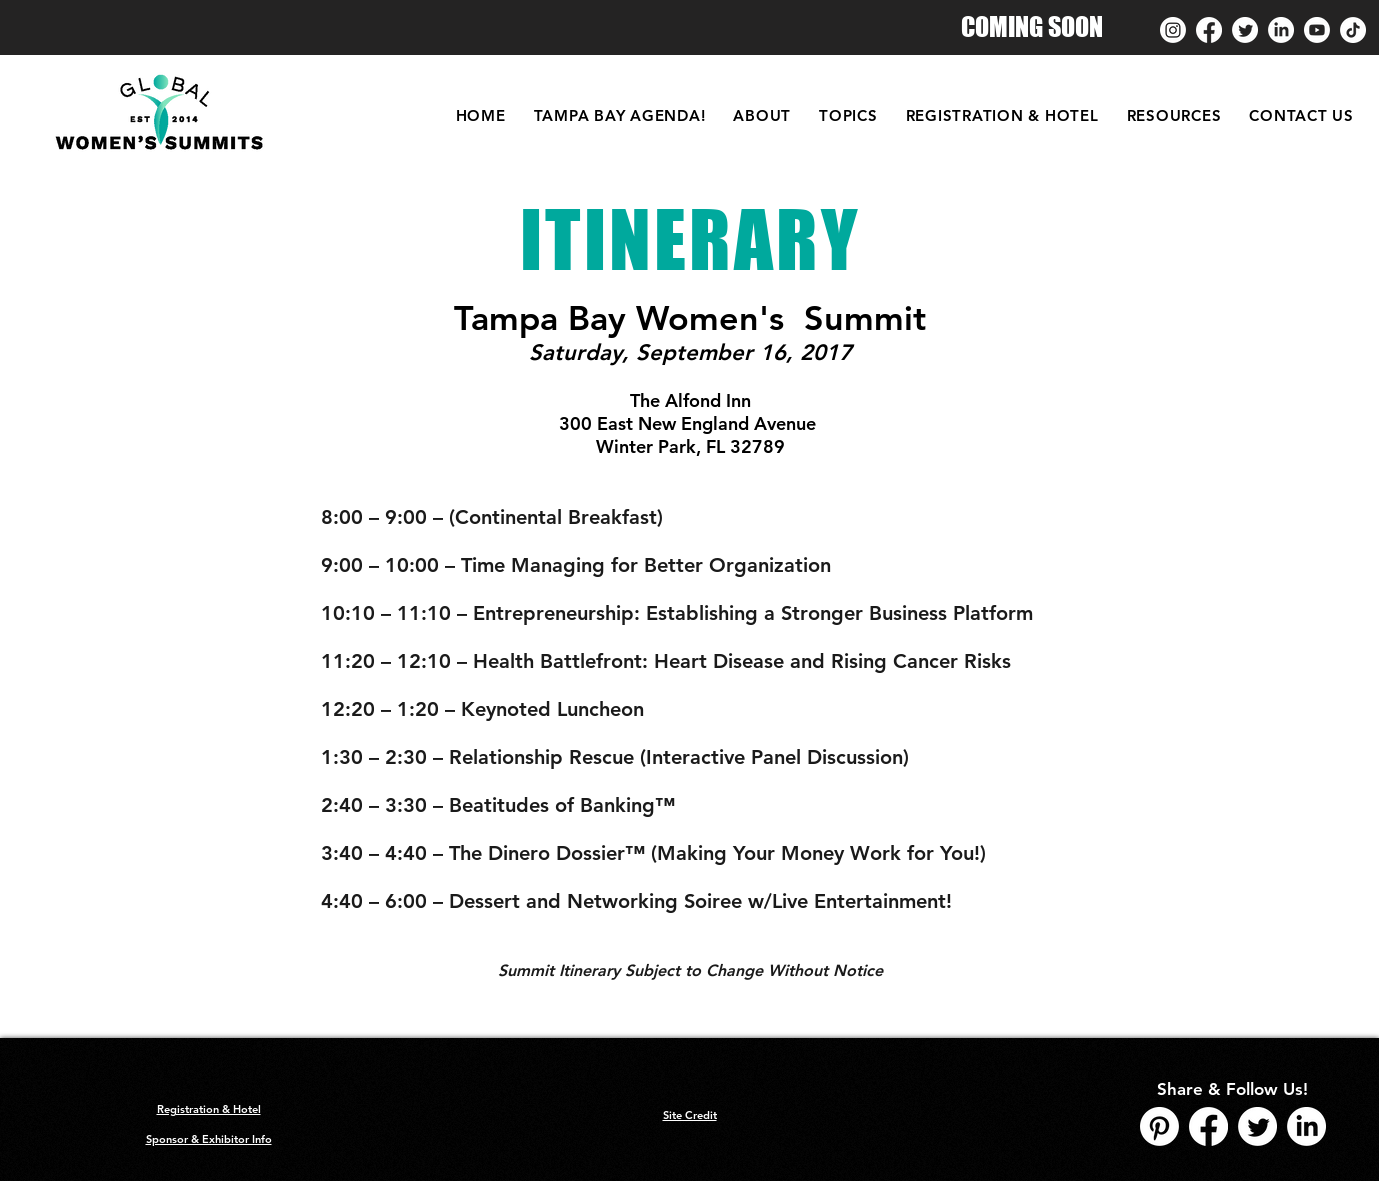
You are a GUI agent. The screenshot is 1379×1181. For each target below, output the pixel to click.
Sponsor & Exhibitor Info (209, 1139)
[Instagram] (1173, 30)
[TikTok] (1353, 30)
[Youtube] (1317, 30)
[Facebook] (1209, 30)
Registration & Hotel (209, 1109)
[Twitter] (1245, 30)
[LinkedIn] (1281, 30)
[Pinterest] (1159, 1126)
